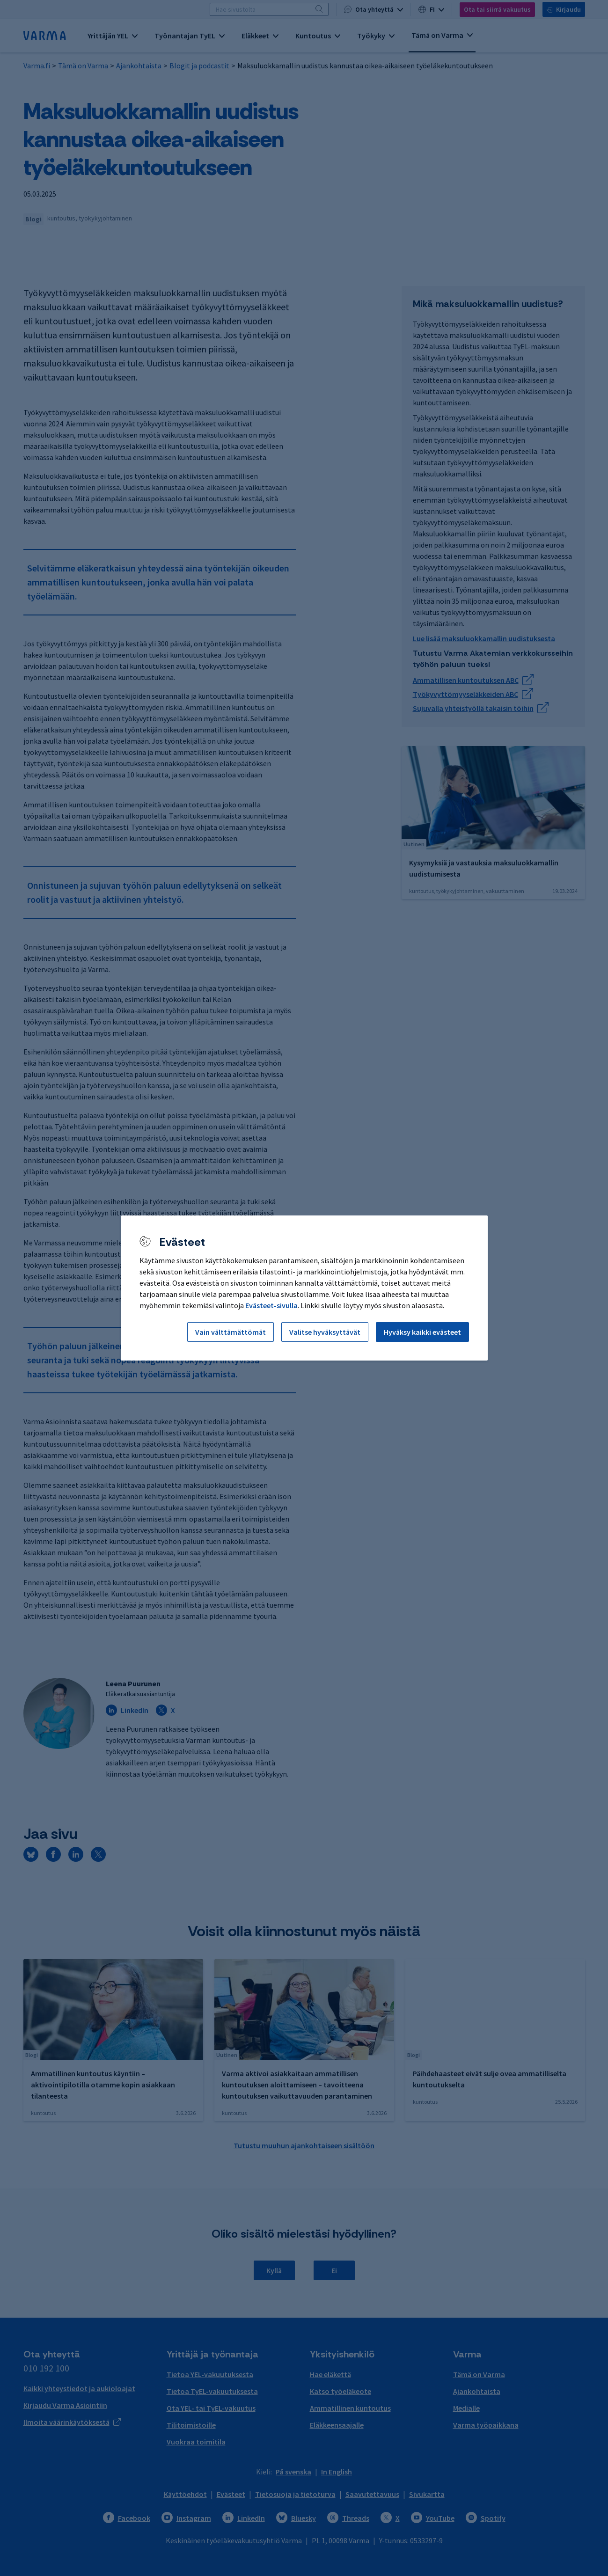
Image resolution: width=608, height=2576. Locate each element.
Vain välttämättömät (230, 1332)
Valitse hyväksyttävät (324, 1332)
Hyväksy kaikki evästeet (422, 1332)
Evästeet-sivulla (271, 1305)
